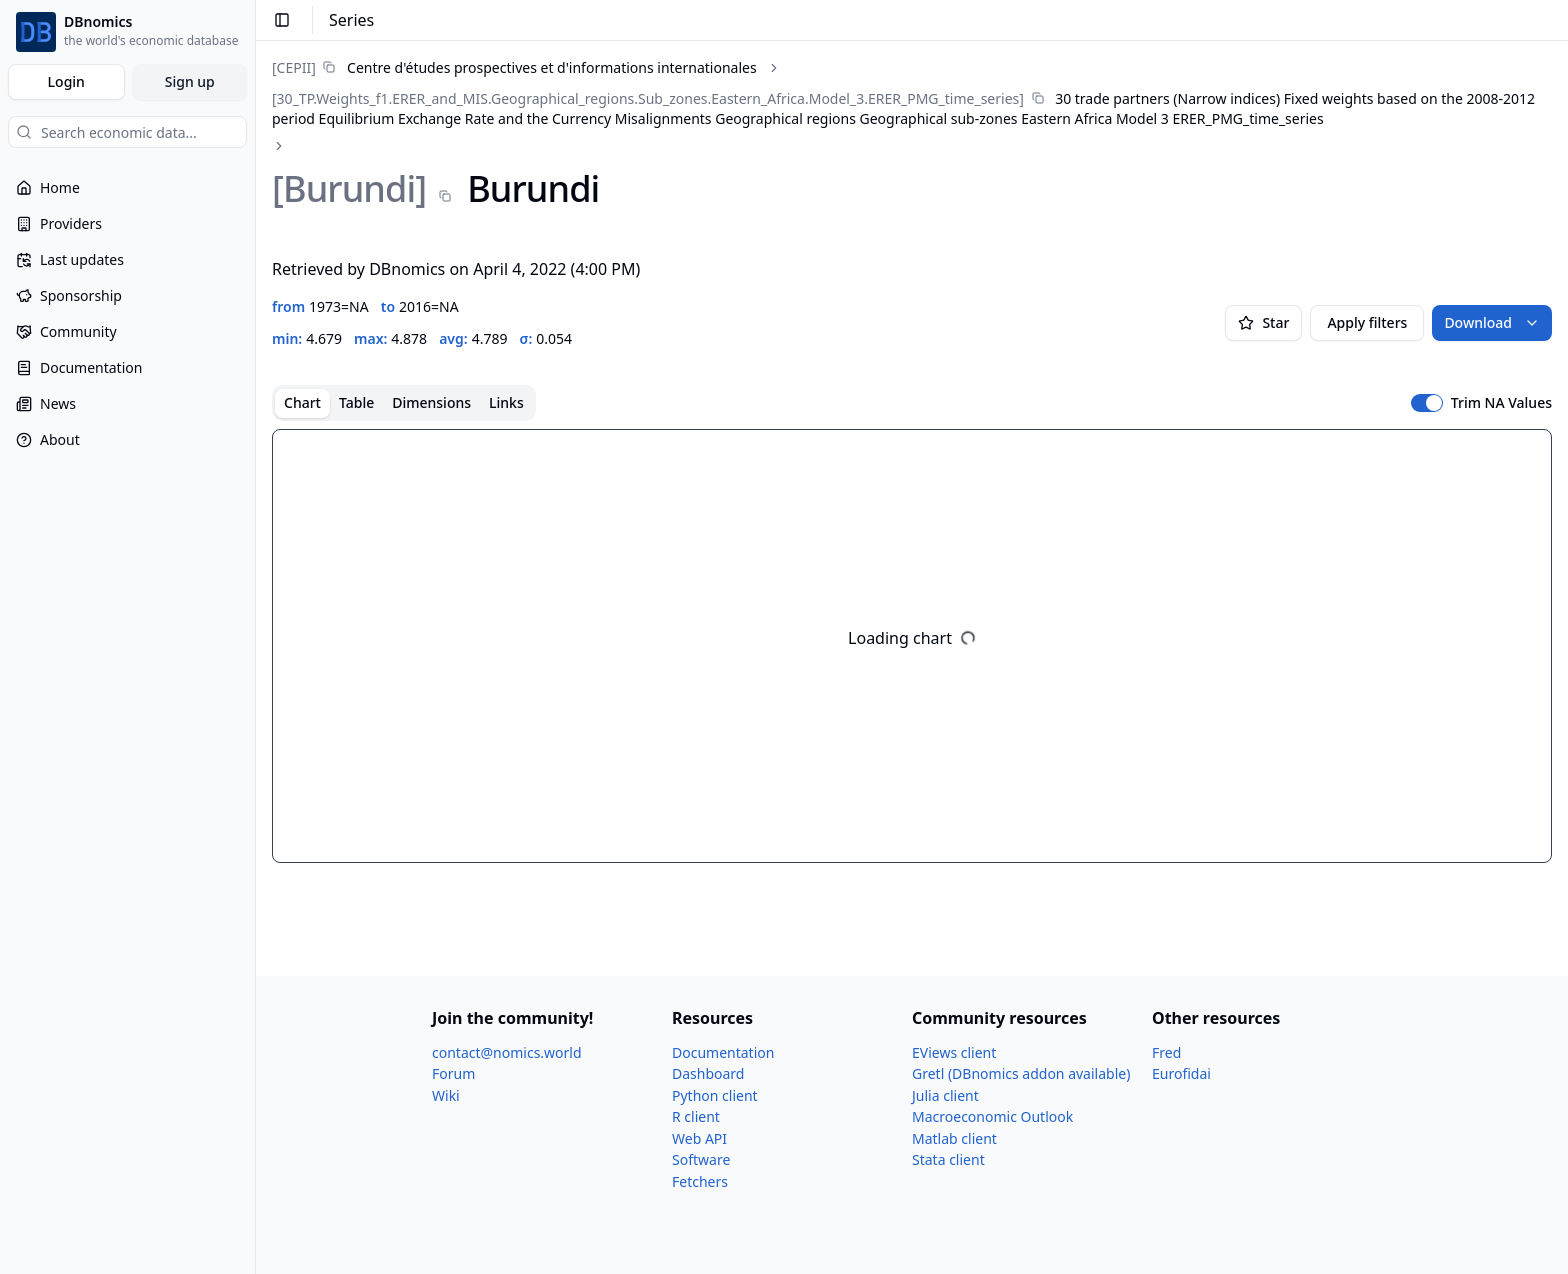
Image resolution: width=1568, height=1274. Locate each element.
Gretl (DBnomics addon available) (1021, 1073)
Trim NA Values (1501, 403)
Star (1263, 322)
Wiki (446, 1095)
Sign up (190, 81)
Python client (715, 1095)
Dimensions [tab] (431, 402)
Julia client (945, 1095)
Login (66, 81)
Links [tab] (506, 402)
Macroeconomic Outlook (992, 1116)
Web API (699, 1138)
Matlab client (954, 1138)
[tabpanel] (912, 646)
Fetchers (700, 1181)
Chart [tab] (302, 402)
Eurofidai (1181, 1073)
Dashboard (708, 1073)
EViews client (954, 1052)
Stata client (948, 1159)
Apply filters (1367, 322)
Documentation (723, 1052)
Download (1492, 322)
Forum (453, 1073)
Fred (1166, 1052)
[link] (514, 67)
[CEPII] (294, 67)
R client (696, 1116)
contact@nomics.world (507, 1052)
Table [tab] (356, 402)
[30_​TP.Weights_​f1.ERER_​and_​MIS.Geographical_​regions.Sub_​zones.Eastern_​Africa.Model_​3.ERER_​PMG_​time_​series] (648, 98)
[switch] (1427, 403)
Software (701, 1159)
